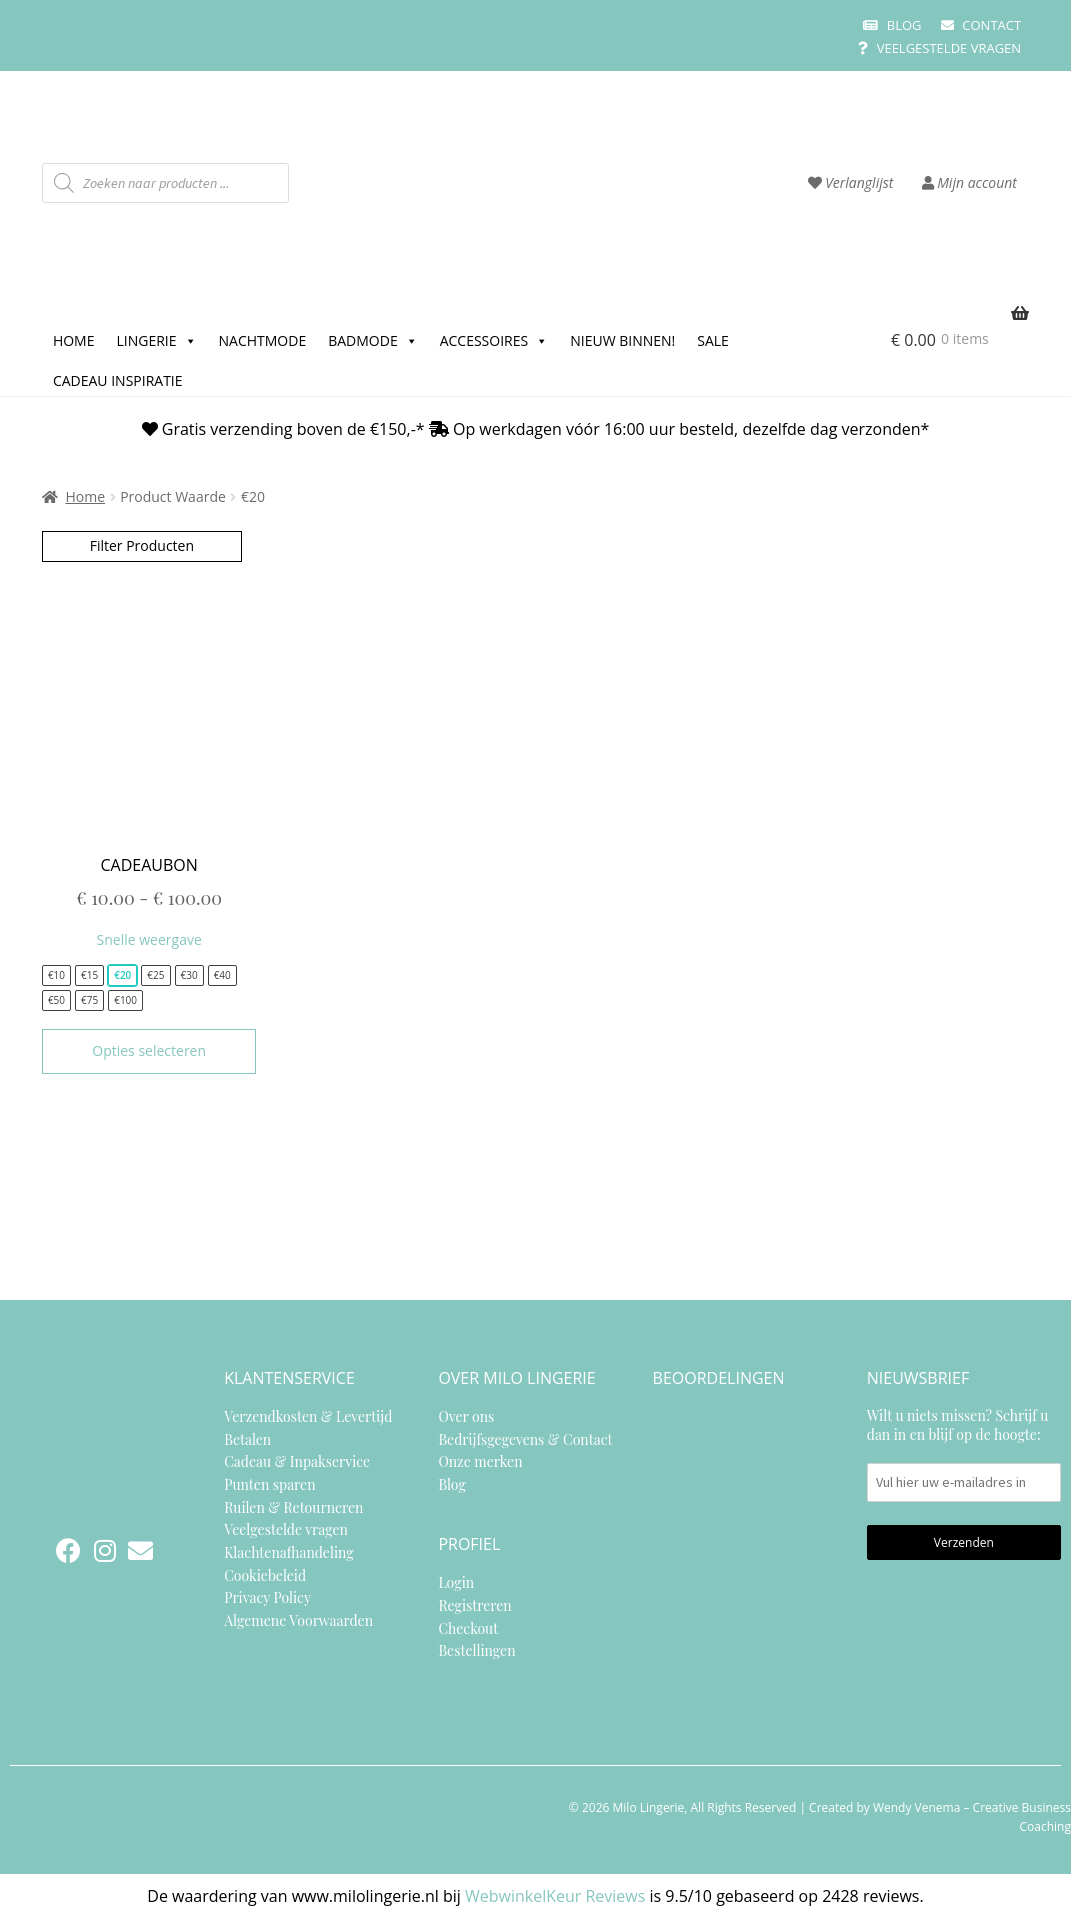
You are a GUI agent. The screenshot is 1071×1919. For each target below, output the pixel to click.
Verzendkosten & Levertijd (308, 1416)
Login (456, 1582)
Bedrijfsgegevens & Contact (525, 1439)
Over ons (466, 1416)
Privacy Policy (267, 1597)
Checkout (468, 1628)
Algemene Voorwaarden (298, 1620)
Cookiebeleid (265, 1575)
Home (74, 340)
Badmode (372, 338)
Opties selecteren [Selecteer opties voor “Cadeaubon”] (149, 1050)
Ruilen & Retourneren (293, 1507)
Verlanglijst (851, 182)
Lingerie (156, 338)
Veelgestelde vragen (939, 48)
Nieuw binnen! (622, 340)
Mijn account (969, 182)
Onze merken (480, 1461)
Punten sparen (269, 1484)
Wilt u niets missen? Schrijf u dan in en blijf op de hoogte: (964, 1454)
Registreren (474, 1605)
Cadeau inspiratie (118, 380)
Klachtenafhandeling (289, 1552)
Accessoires (494, 338)
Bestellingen (476, 1650)
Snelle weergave (149, 939)
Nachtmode (263, 340)
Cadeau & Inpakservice (297, 1461)
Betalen (247, 1439)
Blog (892, 25)
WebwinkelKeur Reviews (555, 1896)
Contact (981, 25)
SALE (713, 340)
